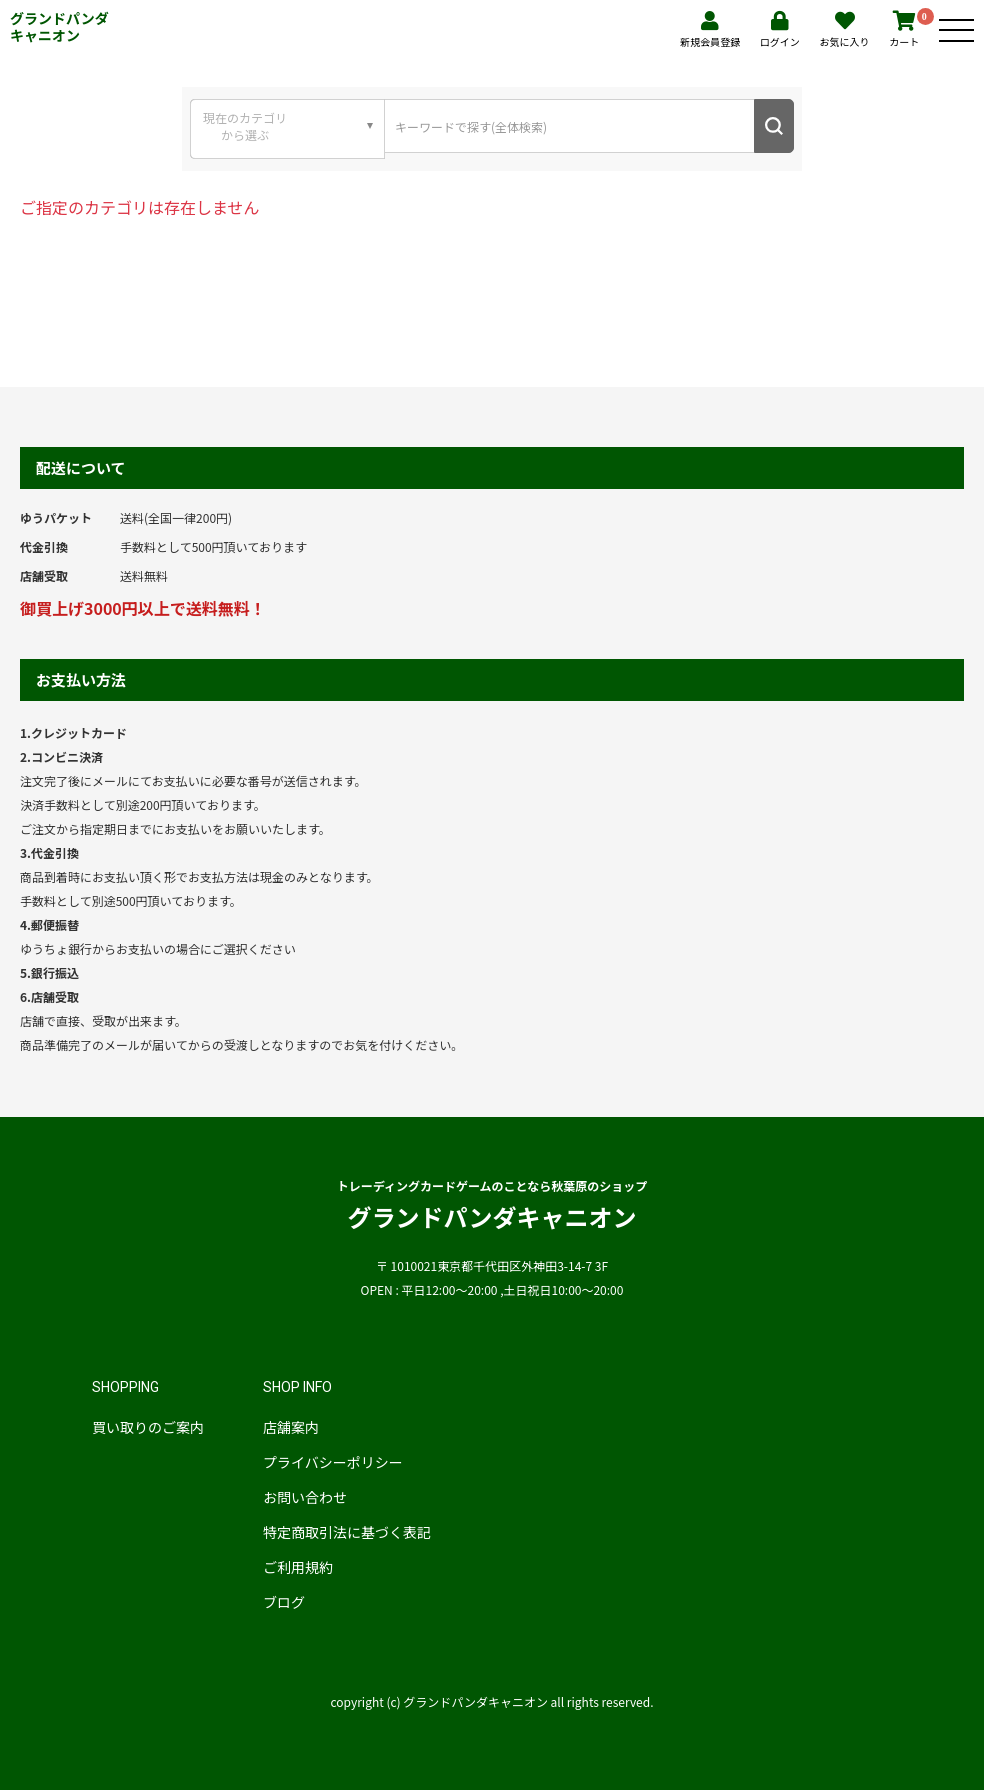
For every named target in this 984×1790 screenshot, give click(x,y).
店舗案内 (291, 1427)
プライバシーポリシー (333, 1462)
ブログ (284, 1602)
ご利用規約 (298, 1567)
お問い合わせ (305, 1497)
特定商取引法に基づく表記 (347, 1532)
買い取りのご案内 (148, 1427)
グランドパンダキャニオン (59, 26)
